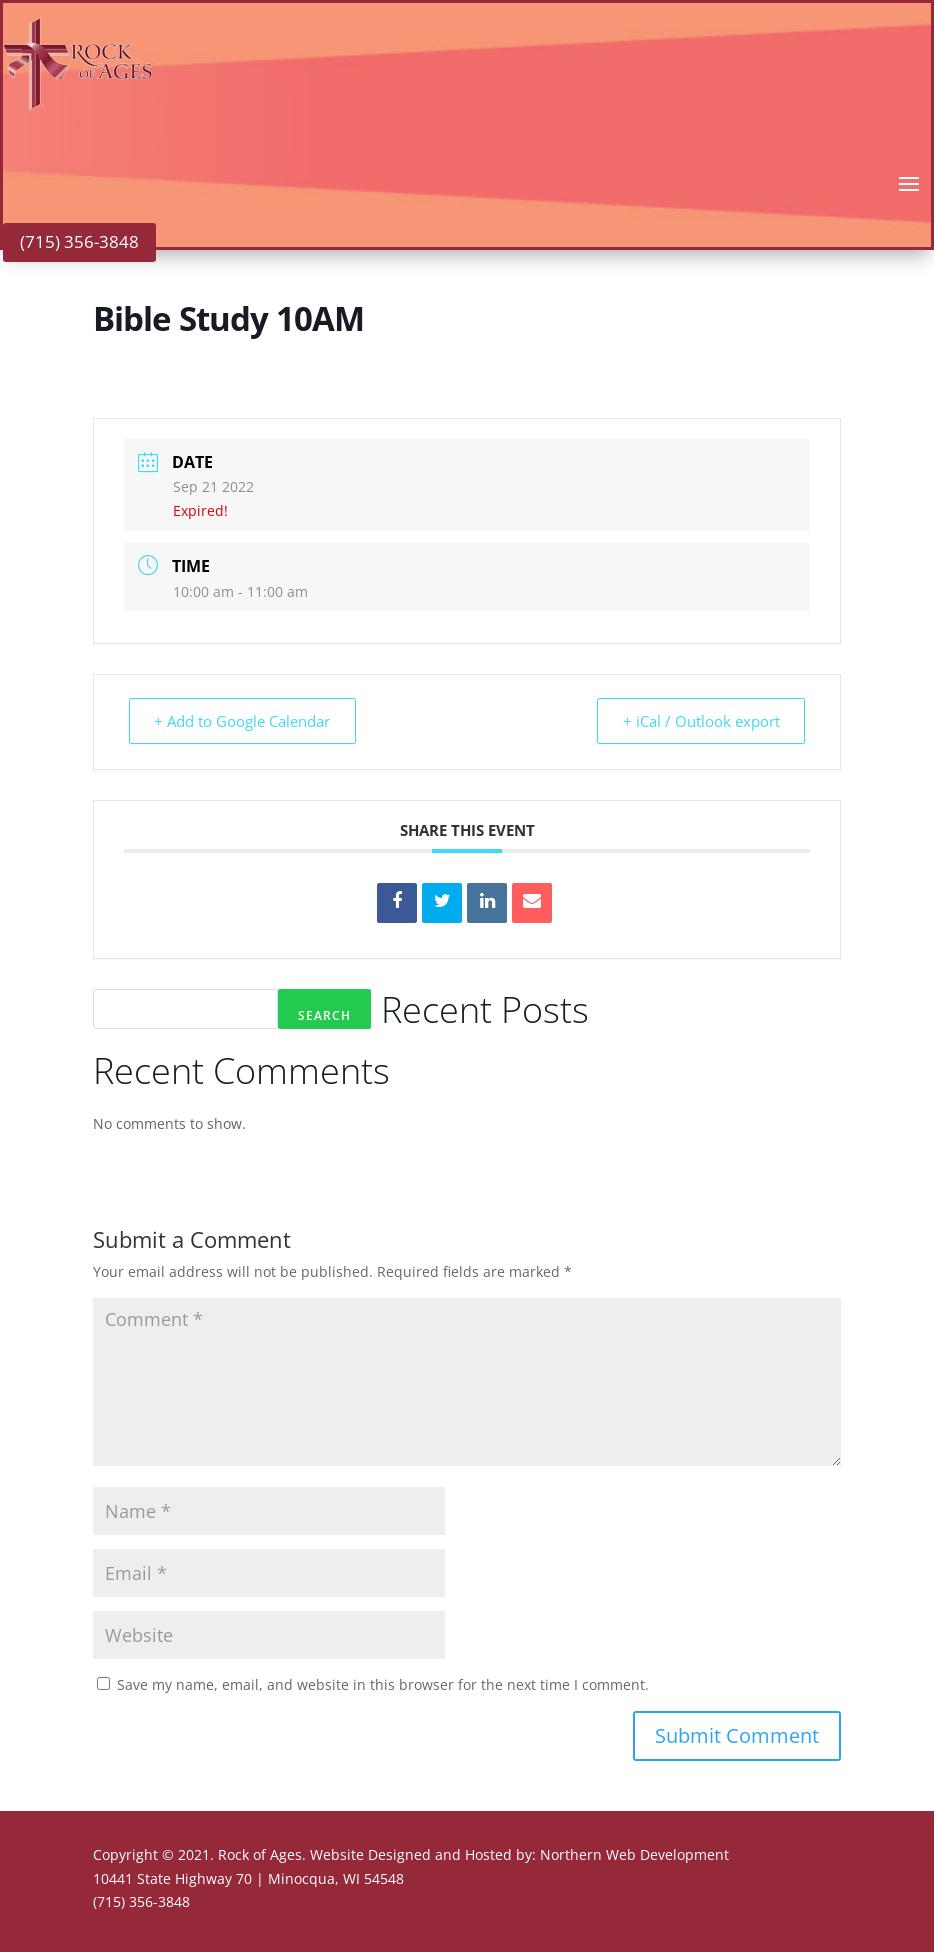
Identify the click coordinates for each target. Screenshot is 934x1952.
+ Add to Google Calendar (246, 721)
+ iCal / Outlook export (697, 721)
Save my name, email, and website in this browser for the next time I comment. (383, 1684)
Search (324, 1015)
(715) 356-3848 (79, 241)
